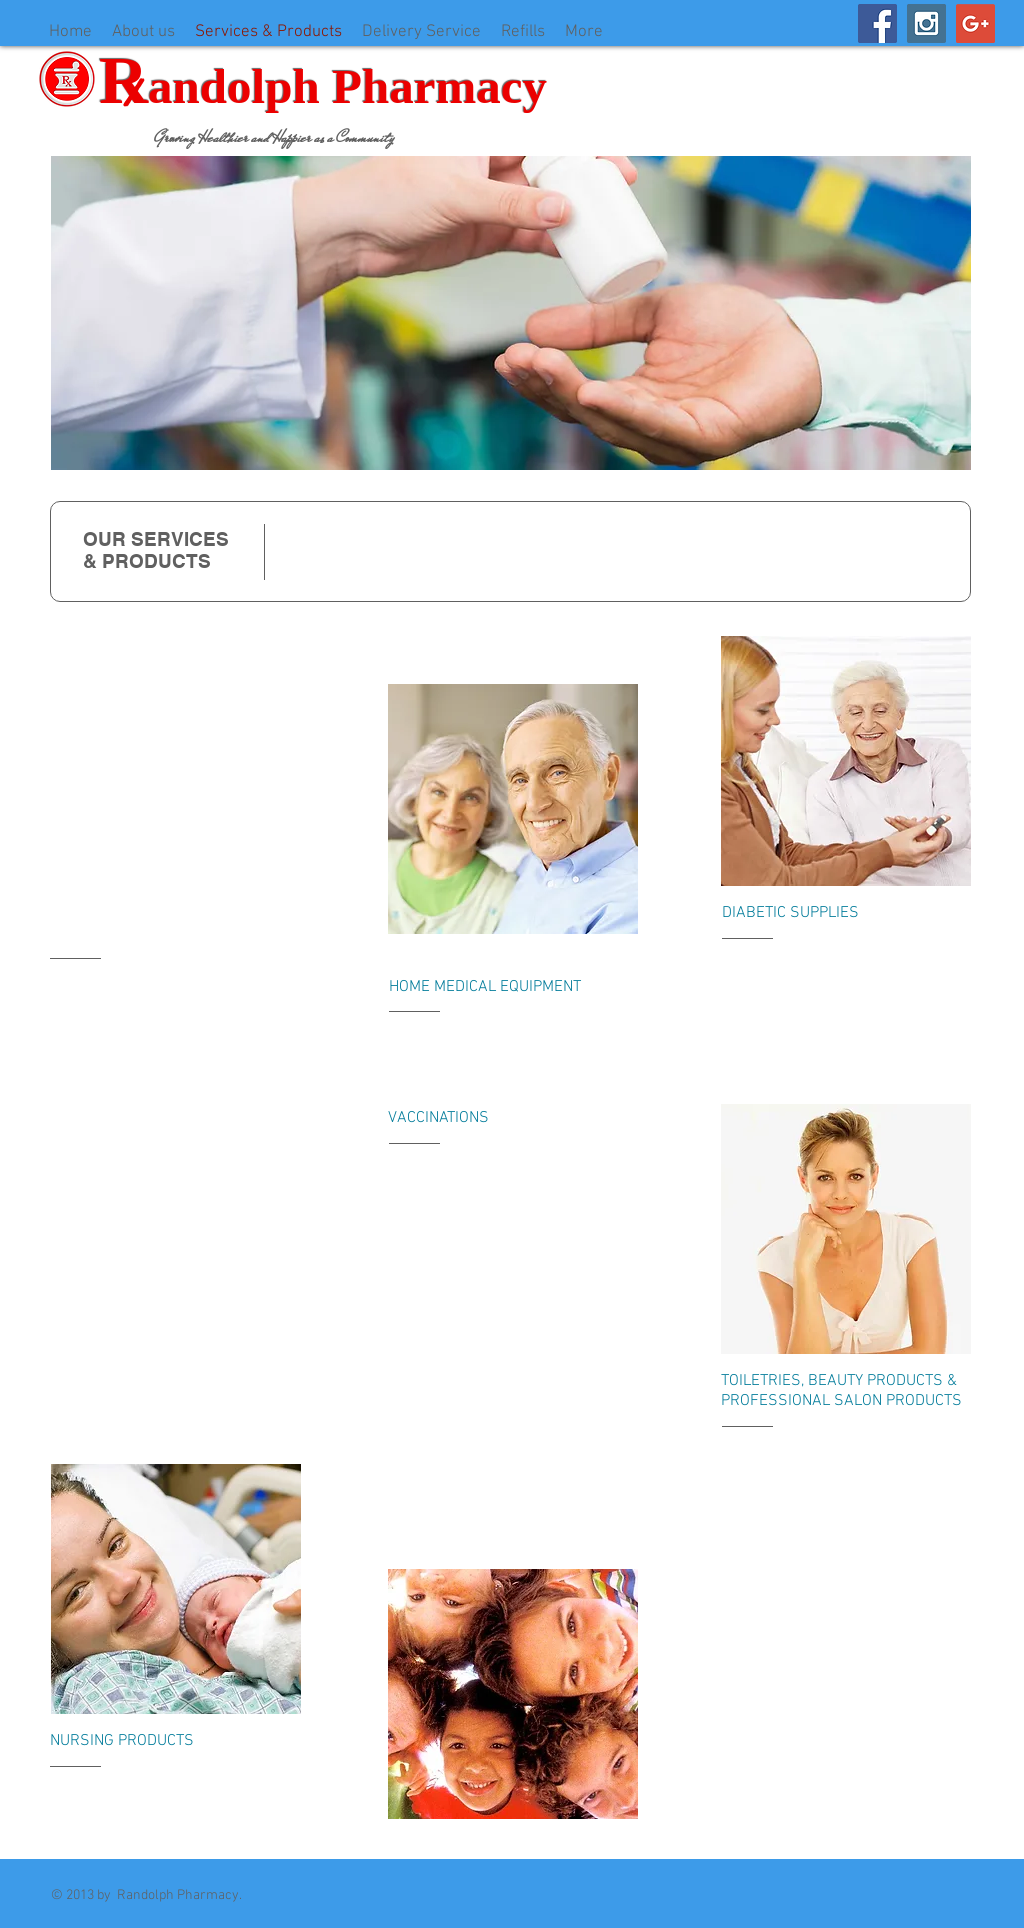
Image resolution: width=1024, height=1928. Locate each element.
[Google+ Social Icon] (975, 23)
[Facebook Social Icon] (877, 23)
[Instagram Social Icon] (926, 23)
